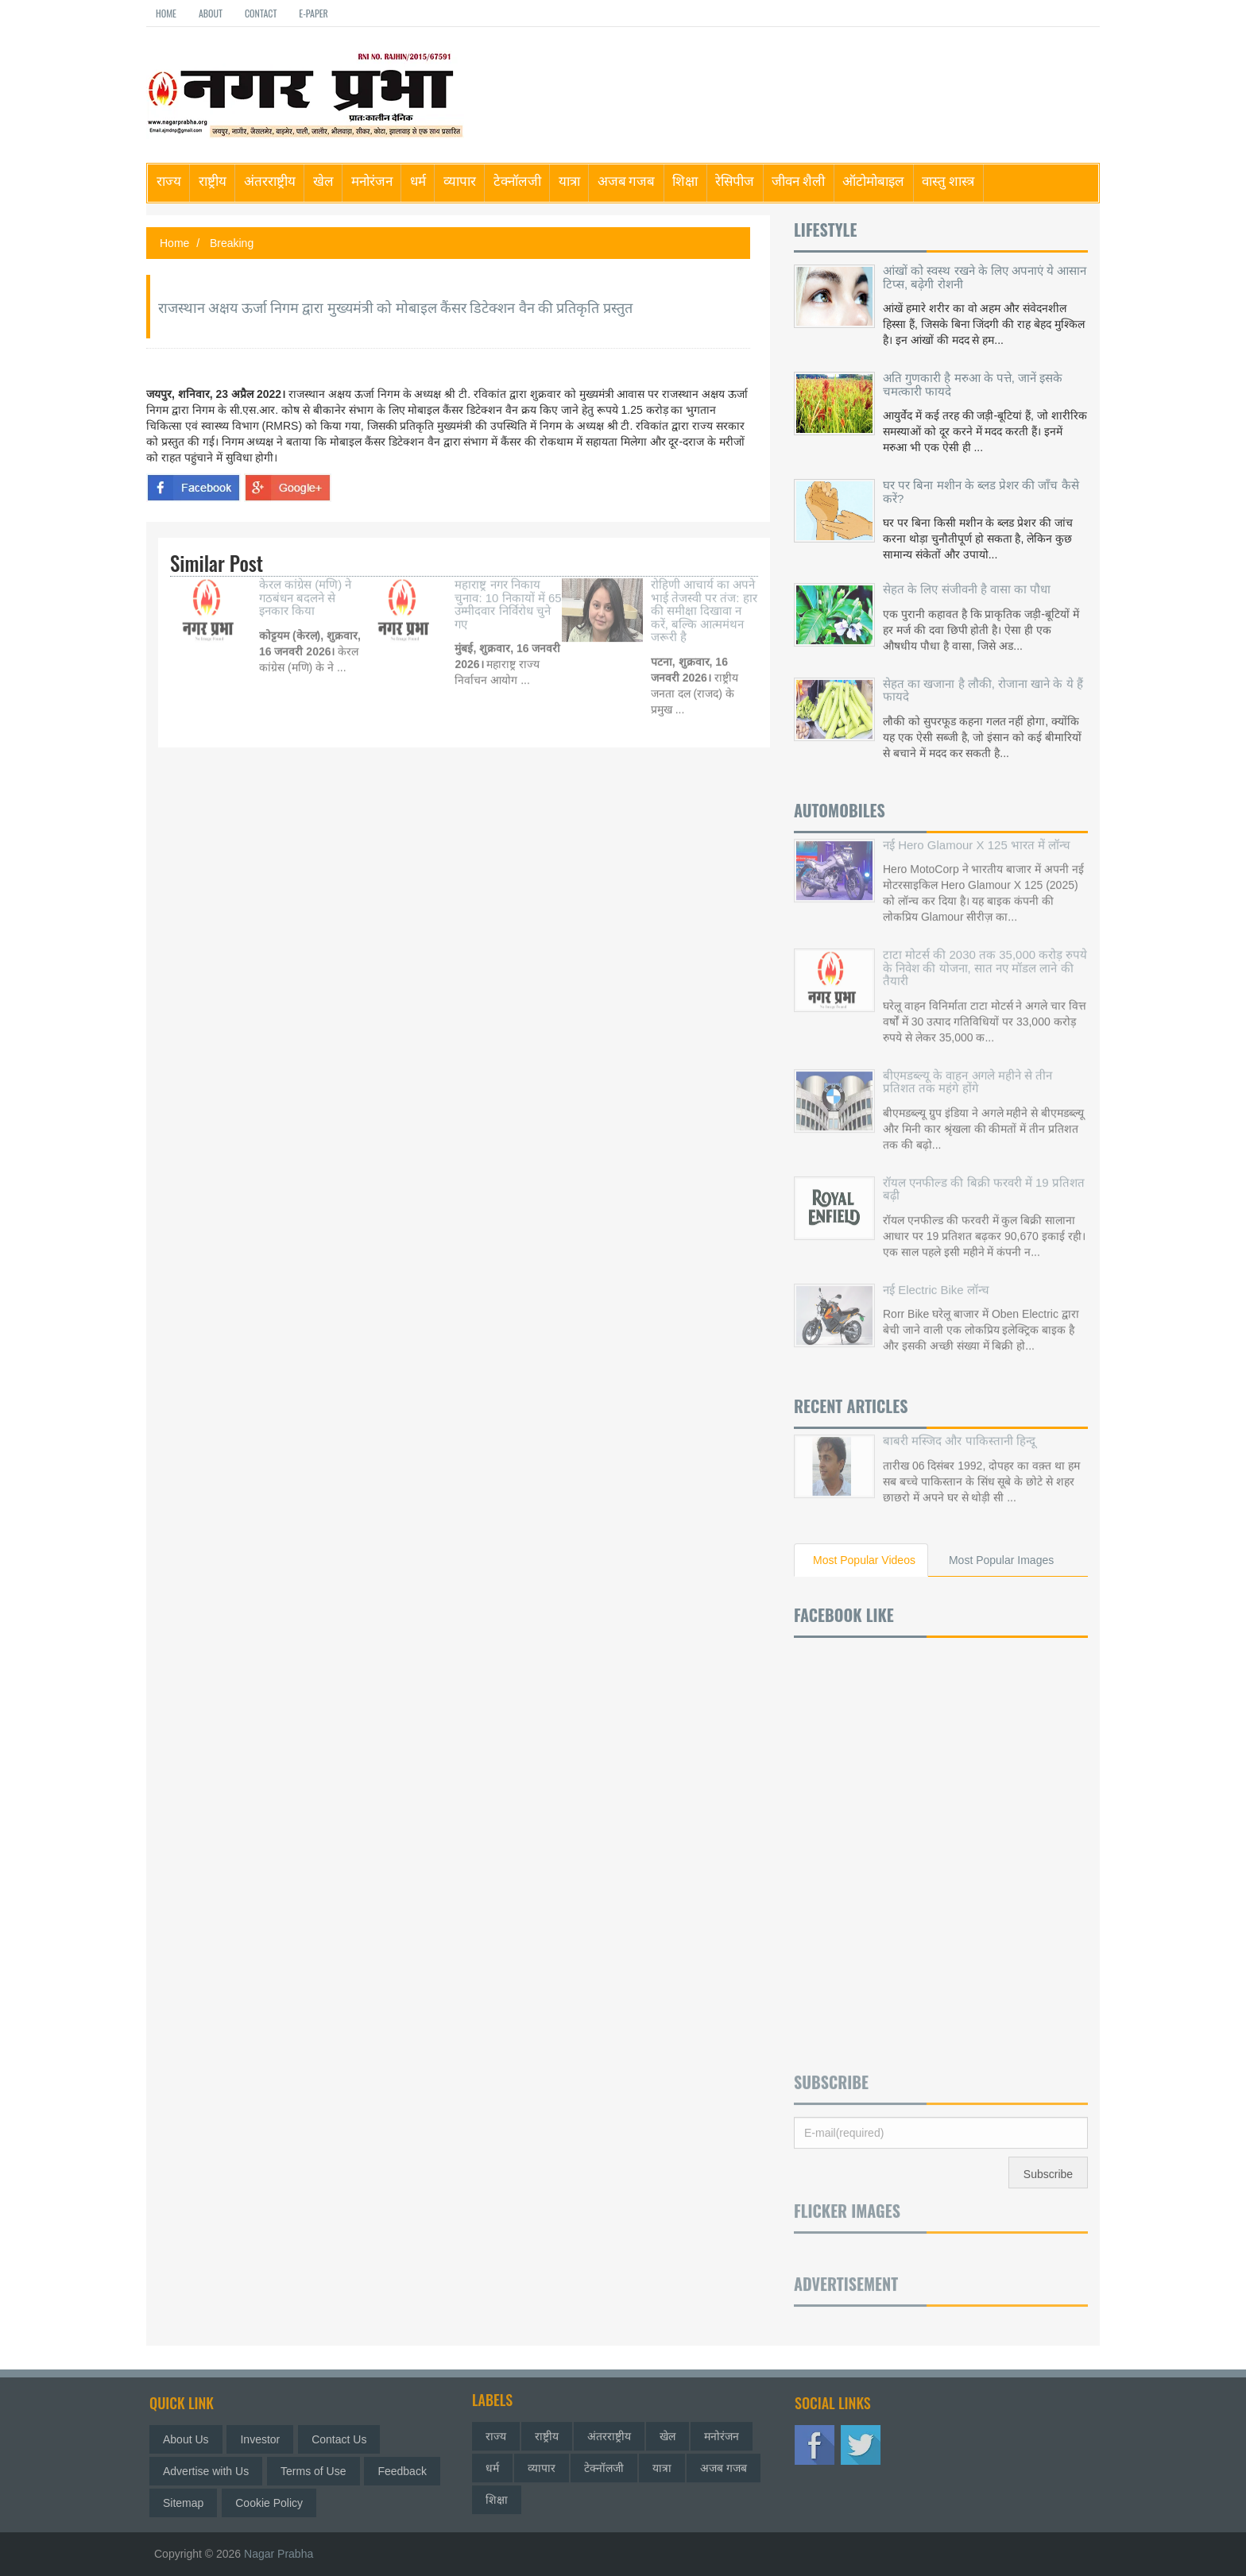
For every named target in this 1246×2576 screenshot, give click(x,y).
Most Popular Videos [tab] (864, 1560)
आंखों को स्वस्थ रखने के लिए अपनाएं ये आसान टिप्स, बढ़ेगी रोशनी (984, 277)
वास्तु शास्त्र (948, 180)
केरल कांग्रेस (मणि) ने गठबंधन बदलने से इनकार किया (305, 586)
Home (166, 13)
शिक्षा (685, 180)
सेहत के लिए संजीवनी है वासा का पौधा (967, 583)
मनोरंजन (372, 180)
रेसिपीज (734, 180)
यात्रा (569, 180)
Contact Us (344, 2439)
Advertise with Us (211, 2471)
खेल (323, 180)
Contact (261, 13)
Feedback (408, 2471)
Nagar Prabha (278, 2553)
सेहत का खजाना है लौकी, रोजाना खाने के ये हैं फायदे (983, 684)
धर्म (418, 180)
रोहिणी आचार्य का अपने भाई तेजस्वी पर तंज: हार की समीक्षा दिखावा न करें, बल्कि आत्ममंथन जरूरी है (704, 599)
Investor (266, 2439)
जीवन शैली (798, 180)
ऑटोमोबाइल (873, 180)
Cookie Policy (274, 2503)
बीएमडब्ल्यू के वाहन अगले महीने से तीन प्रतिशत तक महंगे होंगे (967, 1069)
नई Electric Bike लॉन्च (936, 1277)
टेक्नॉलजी (517, 180)
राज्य (169, 180)
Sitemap (188, 2503)
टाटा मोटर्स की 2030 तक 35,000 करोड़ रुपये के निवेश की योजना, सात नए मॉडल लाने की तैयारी (985, 956)
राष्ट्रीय (212, 180)
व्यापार (459, 180)
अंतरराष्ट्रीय (270, 180)
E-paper (313, 13)
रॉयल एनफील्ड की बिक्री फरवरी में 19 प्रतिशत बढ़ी (984, 1177)
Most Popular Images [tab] (1001, 1560)
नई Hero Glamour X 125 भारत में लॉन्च (976, 833)
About (210, 13)
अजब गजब (627, 180)
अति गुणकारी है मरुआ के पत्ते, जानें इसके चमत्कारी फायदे (972, 384)
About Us (191, 2439)
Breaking (231, 243)
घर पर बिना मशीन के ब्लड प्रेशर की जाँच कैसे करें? (981, 491)
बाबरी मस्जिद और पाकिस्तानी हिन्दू (959, 1429)
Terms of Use (318, 2471)
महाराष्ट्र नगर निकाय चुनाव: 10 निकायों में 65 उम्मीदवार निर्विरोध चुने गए (508, 593)
